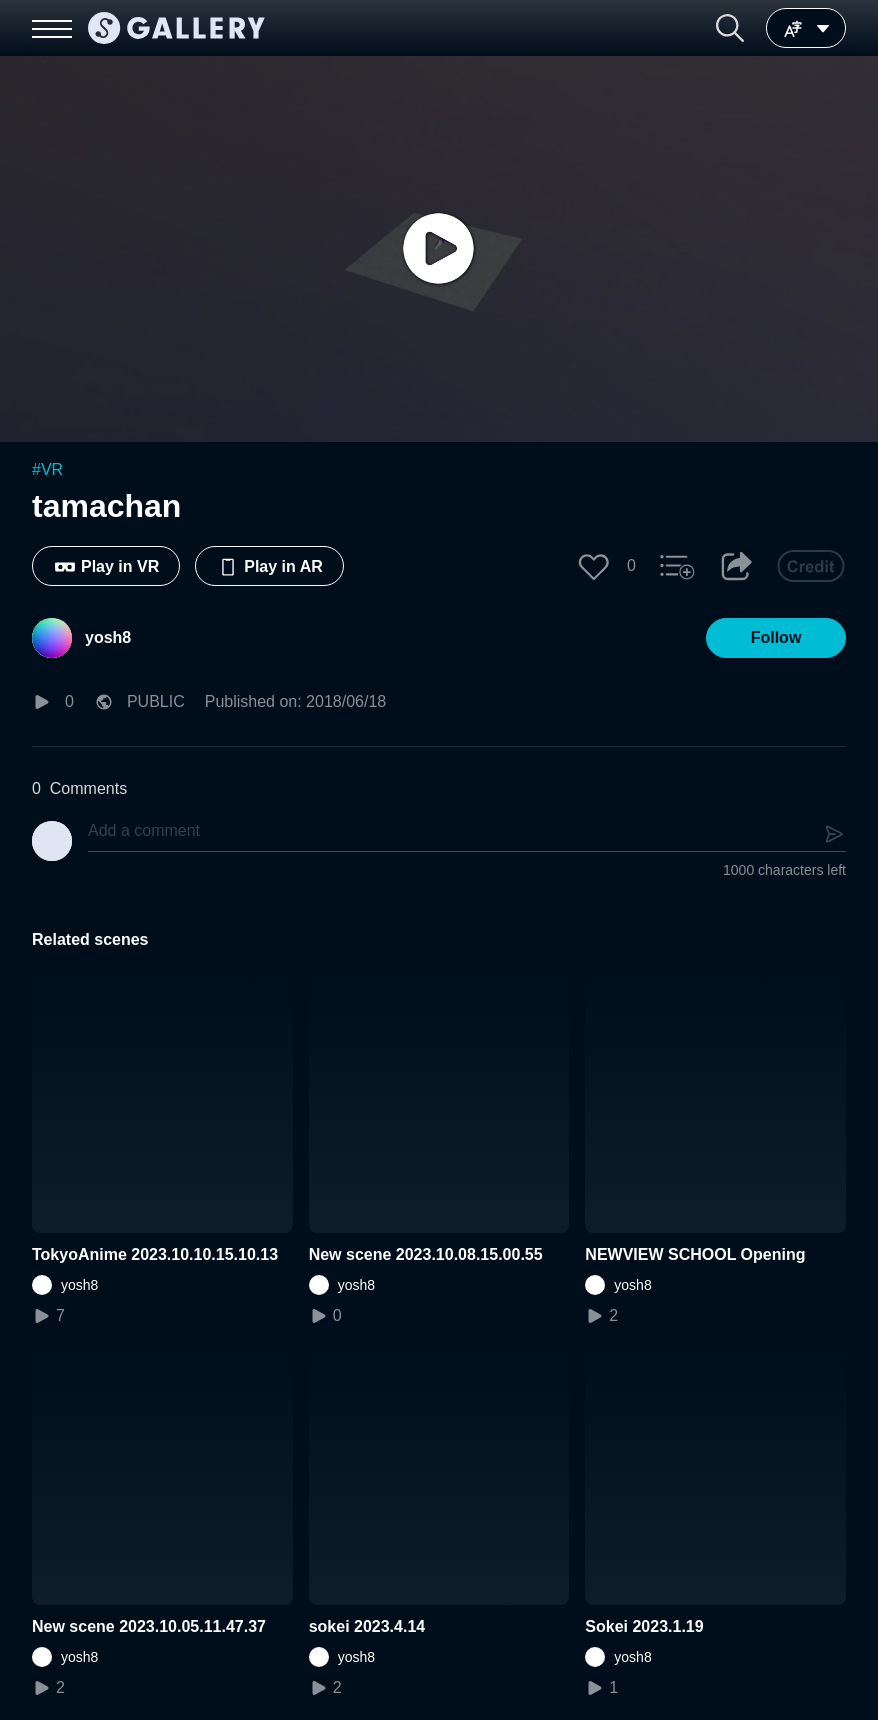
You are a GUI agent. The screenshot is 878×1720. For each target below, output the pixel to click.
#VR (47, 469)
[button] (730, 28)
